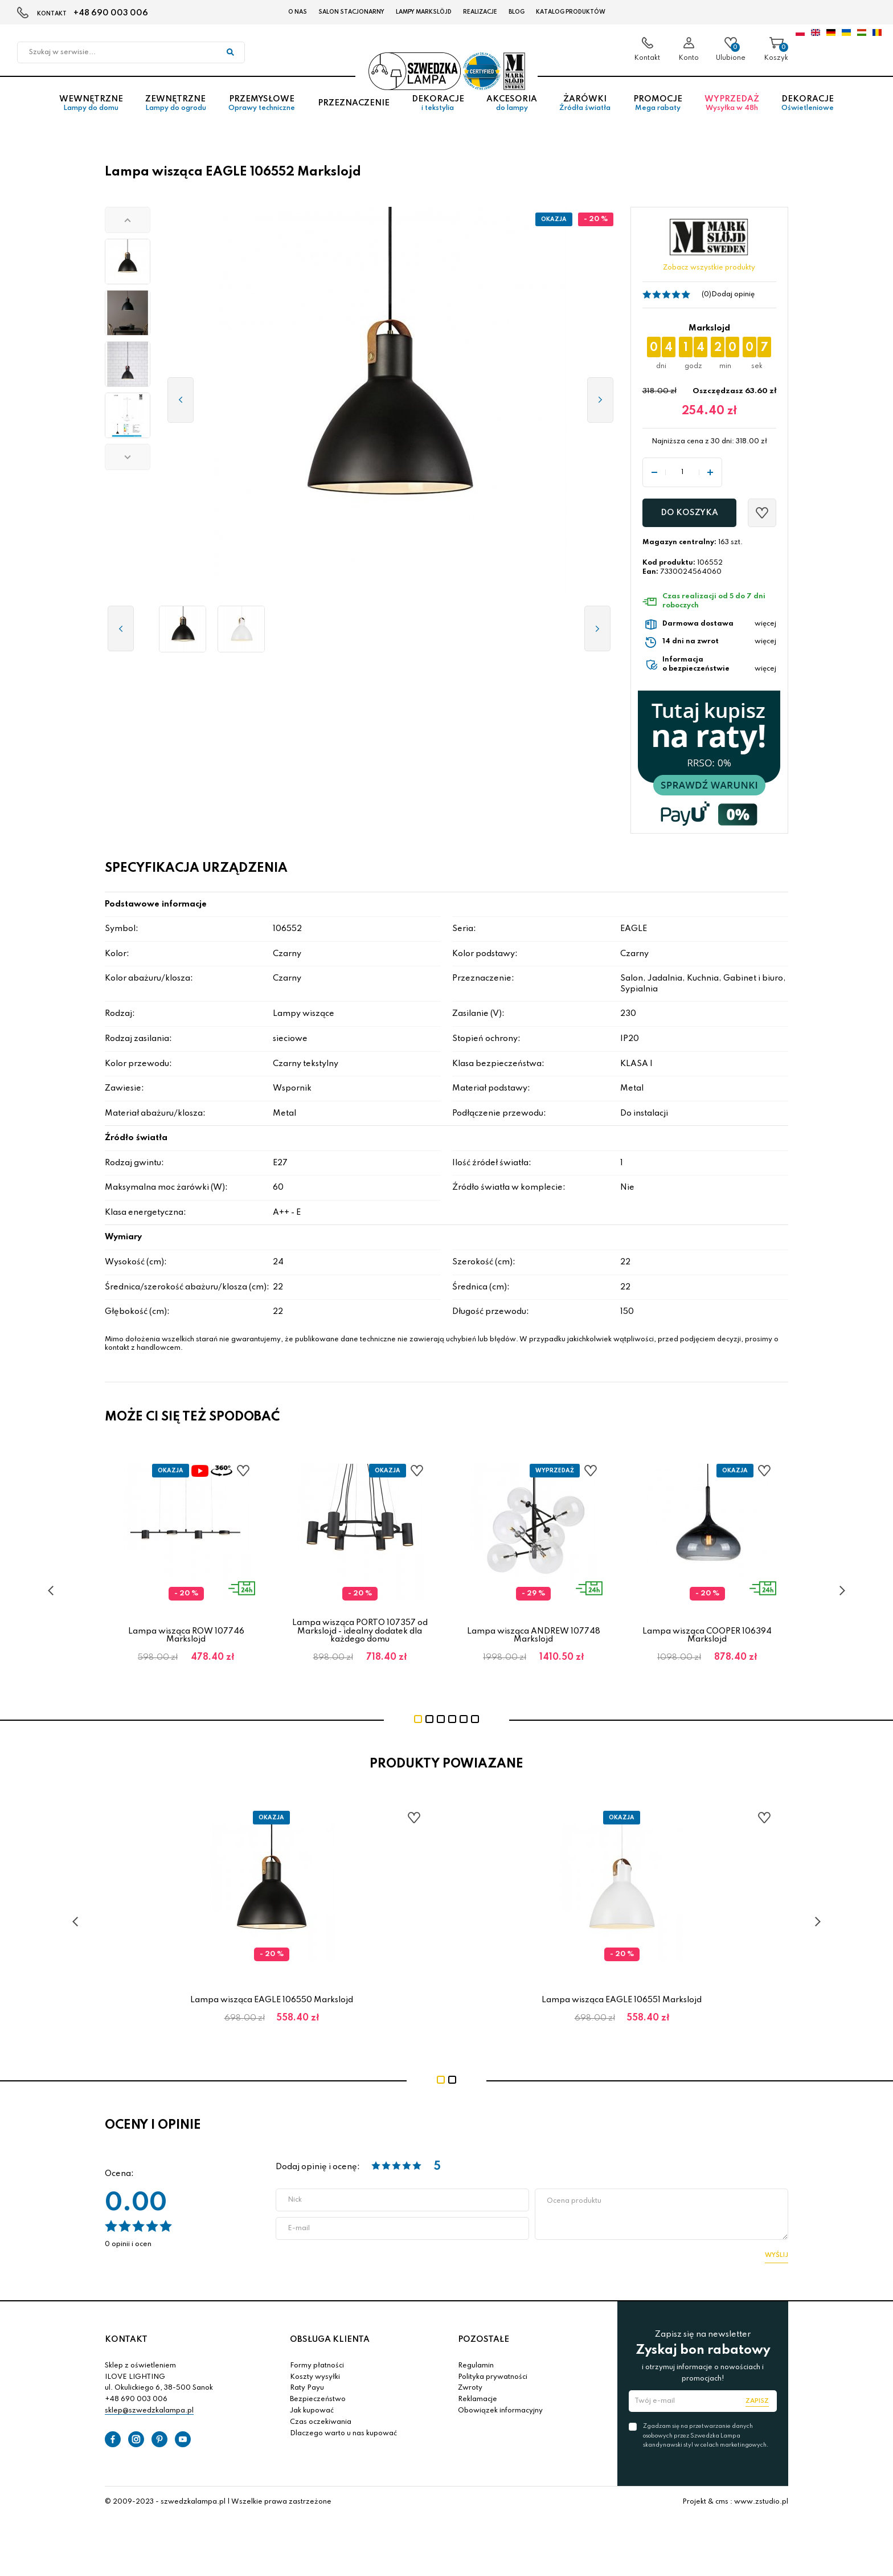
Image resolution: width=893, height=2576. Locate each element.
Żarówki (585, 108)
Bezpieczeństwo (318, 2399)
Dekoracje (437, 108)
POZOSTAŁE (483, 2340)
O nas (297, 12)
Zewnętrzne (175, 108)
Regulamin (476, 2365)
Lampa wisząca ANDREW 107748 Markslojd (533, 1635)
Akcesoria (511, 108)
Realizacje (480, 12)
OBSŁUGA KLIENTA (330, 2340)
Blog (517, 12)
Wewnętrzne (90, 108)
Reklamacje (477, 2399)
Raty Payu (307, 2388)
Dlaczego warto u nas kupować (343, 2433)
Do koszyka (689, 513)
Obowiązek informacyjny (500, 2410)
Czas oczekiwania (320, 2422)
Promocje (657, 108)
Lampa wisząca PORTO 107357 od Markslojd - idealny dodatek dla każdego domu (360, 1631)
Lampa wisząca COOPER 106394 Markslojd (707, 1635)
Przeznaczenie (354, 108)
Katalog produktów (570, 12)
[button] (127, 220)
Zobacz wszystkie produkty (709, 267)
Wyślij (776, 2255)
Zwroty (470, 2388)
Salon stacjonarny (351, 12)
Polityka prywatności (492, 2377)
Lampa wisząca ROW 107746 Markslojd (186, 1635)
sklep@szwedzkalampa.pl (149, 2410)
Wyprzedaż (731, 108)
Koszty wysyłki (315, 2377)
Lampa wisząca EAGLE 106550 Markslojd (271, 2000)
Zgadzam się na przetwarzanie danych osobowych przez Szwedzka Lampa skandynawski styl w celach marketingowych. (705, 2435)
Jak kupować (312, 2410)
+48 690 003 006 (110, 13)
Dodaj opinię (733, 294)
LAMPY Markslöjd (424, 12)
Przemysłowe (262, 108)
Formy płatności (317, 2365)
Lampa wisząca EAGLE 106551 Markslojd (622, 2000)
